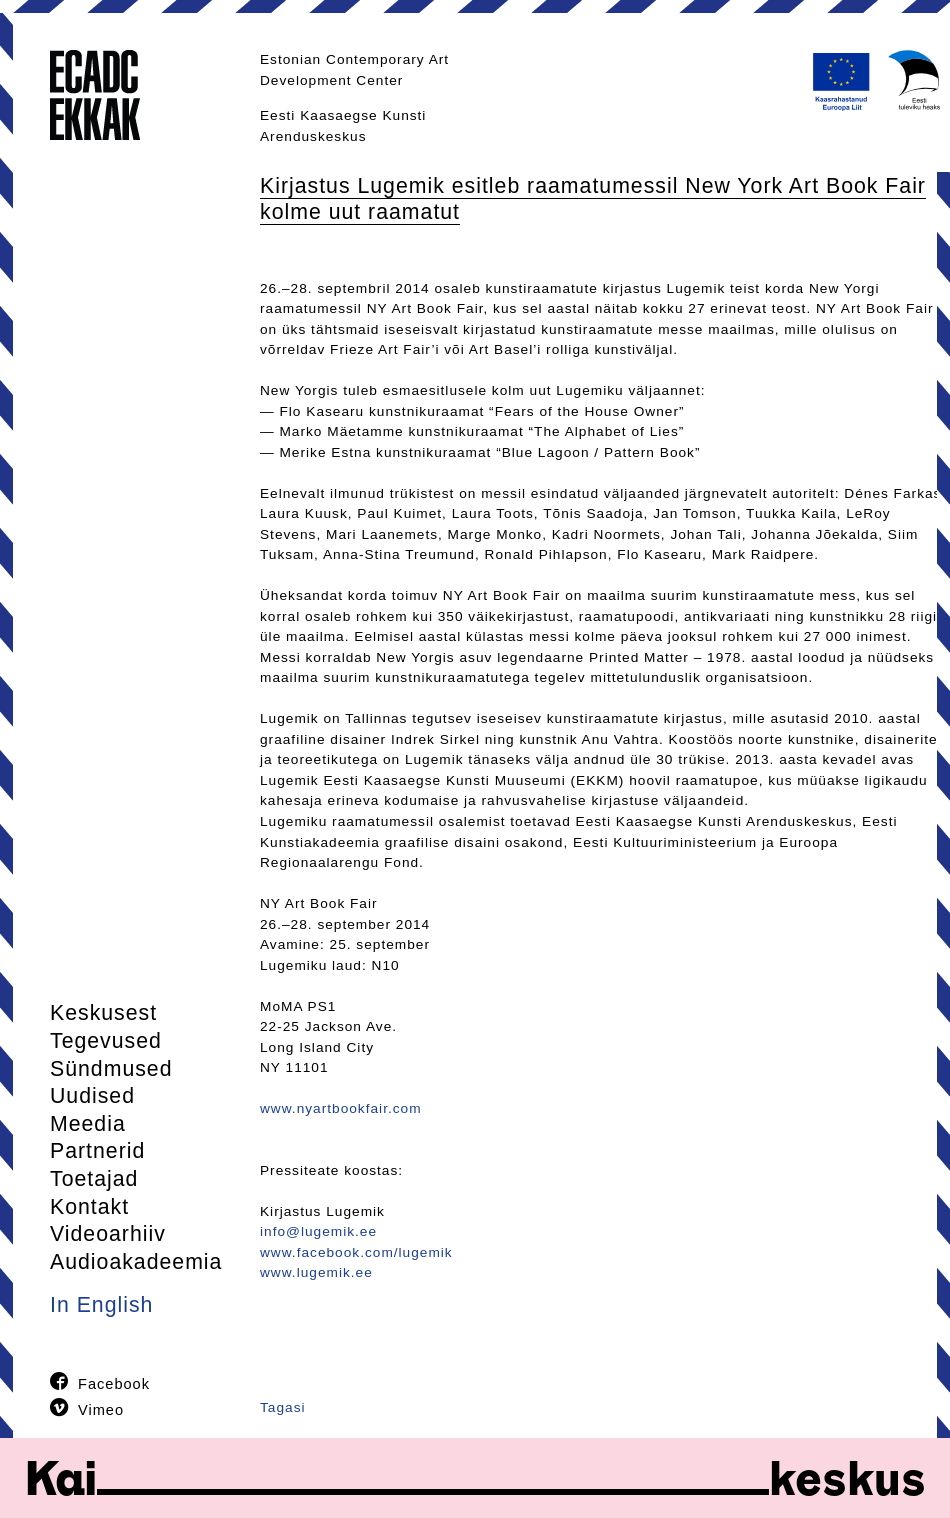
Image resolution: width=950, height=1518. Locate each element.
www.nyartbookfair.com (341, 1108)
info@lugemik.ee (318, 1231)
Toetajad (94, 1179)
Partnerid (97, 1151)
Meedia (88, 1124)
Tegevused (106, 1041)
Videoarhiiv (108, 1234)
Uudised (92, 1096)
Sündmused (111, 1069)
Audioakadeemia (136, 1262)
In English (101, 1305)
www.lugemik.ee (316, 1272)
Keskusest (103, 1013)
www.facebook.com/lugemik (356, 1252)
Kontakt (89, 1207)
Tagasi (283, 1407)
